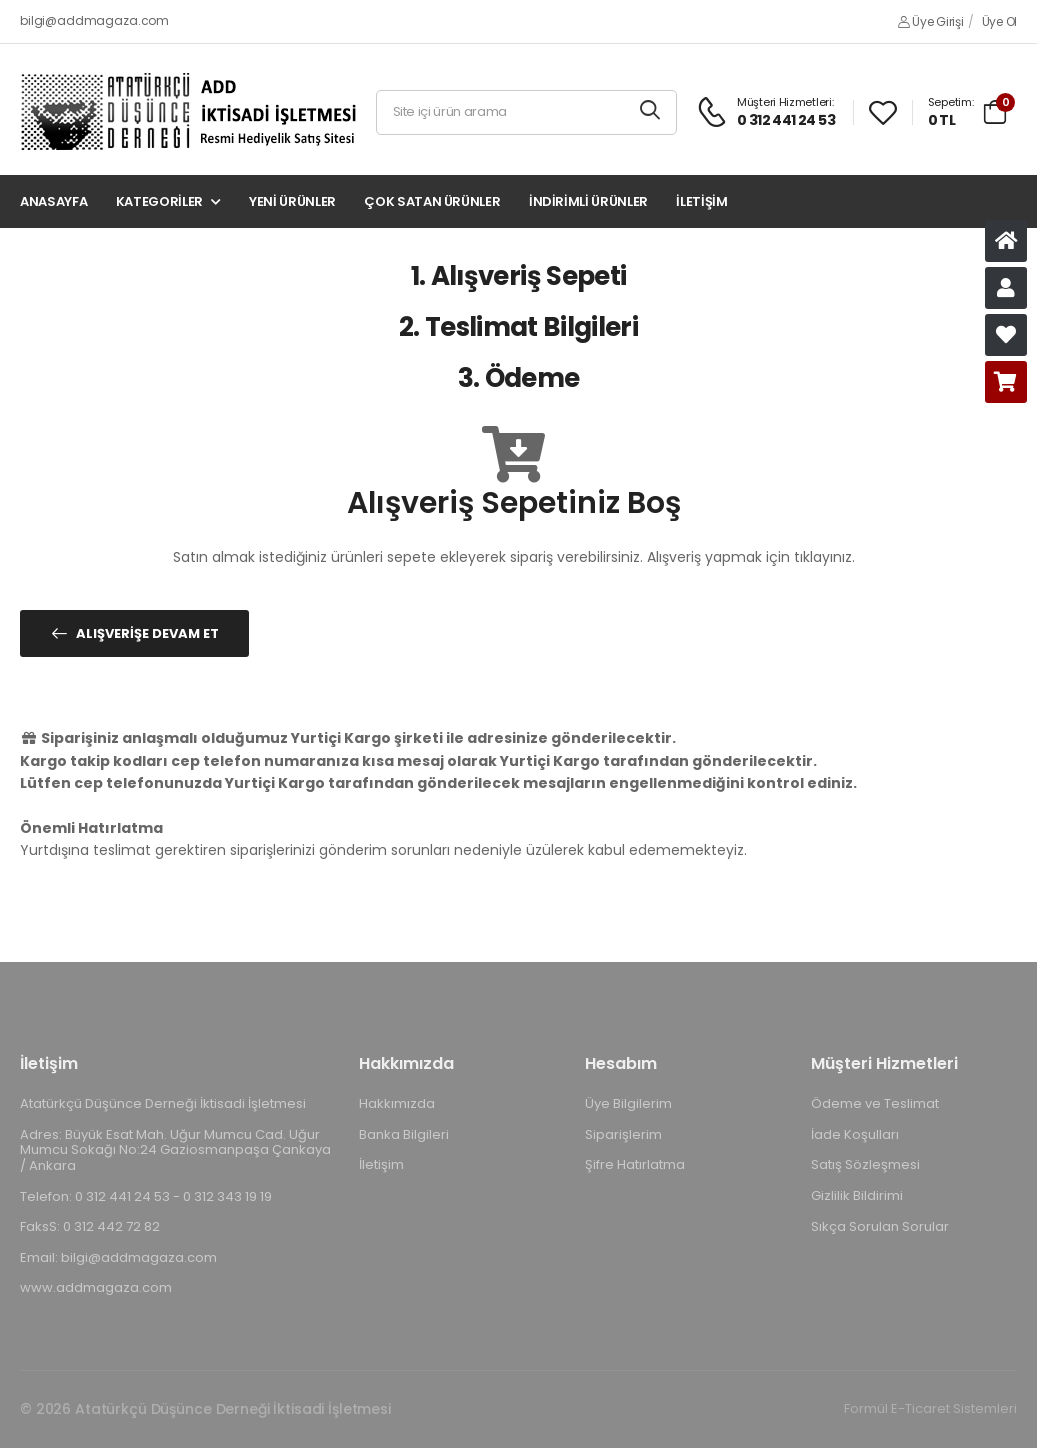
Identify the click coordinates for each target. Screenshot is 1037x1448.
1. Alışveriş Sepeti (519, 276)
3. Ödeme (519, 378)
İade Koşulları (855, 1134)
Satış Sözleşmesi (865, 1164)
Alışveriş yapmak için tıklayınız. (751, 557)
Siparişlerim (623, 1134)
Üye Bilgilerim (628, 1103)
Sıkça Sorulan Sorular (880, 1225)
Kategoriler (159, 201)
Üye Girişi (930, 21)
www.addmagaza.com (96, 1287)
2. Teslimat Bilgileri (518, 327)
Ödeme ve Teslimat (875, 1103)
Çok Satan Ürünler (432, 201)
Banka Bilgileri (404, 1134)
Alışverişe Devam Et (147, 633)
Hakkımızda (397, 1103)
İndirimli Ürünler (588, 201)
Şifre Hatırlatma (635, 1164)
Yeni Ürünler (292, 201)
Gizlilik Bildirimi (857, 1195)
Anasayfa (53, 201)
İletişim (701, 201)
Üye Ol (999, 21)
